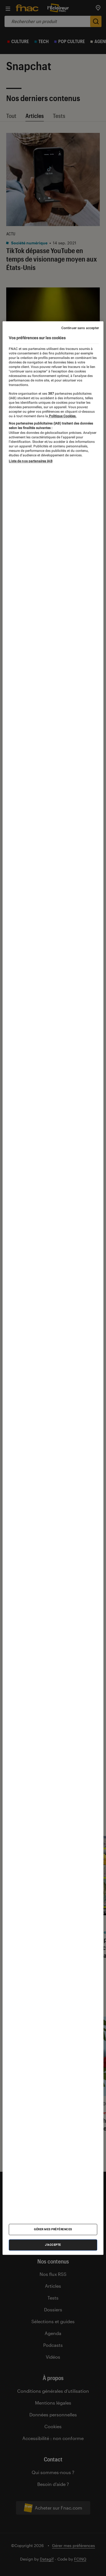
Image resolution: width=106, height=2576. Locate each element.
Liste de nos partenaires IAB (30, 461)
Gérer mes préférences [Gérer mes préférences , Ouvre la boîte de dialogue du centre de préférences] (53, 2229)
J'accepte (53, 2244)
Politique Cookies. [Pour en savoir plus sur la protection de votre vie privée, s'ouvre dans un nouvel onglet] (62, 416)
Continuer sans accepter (80, 328)
